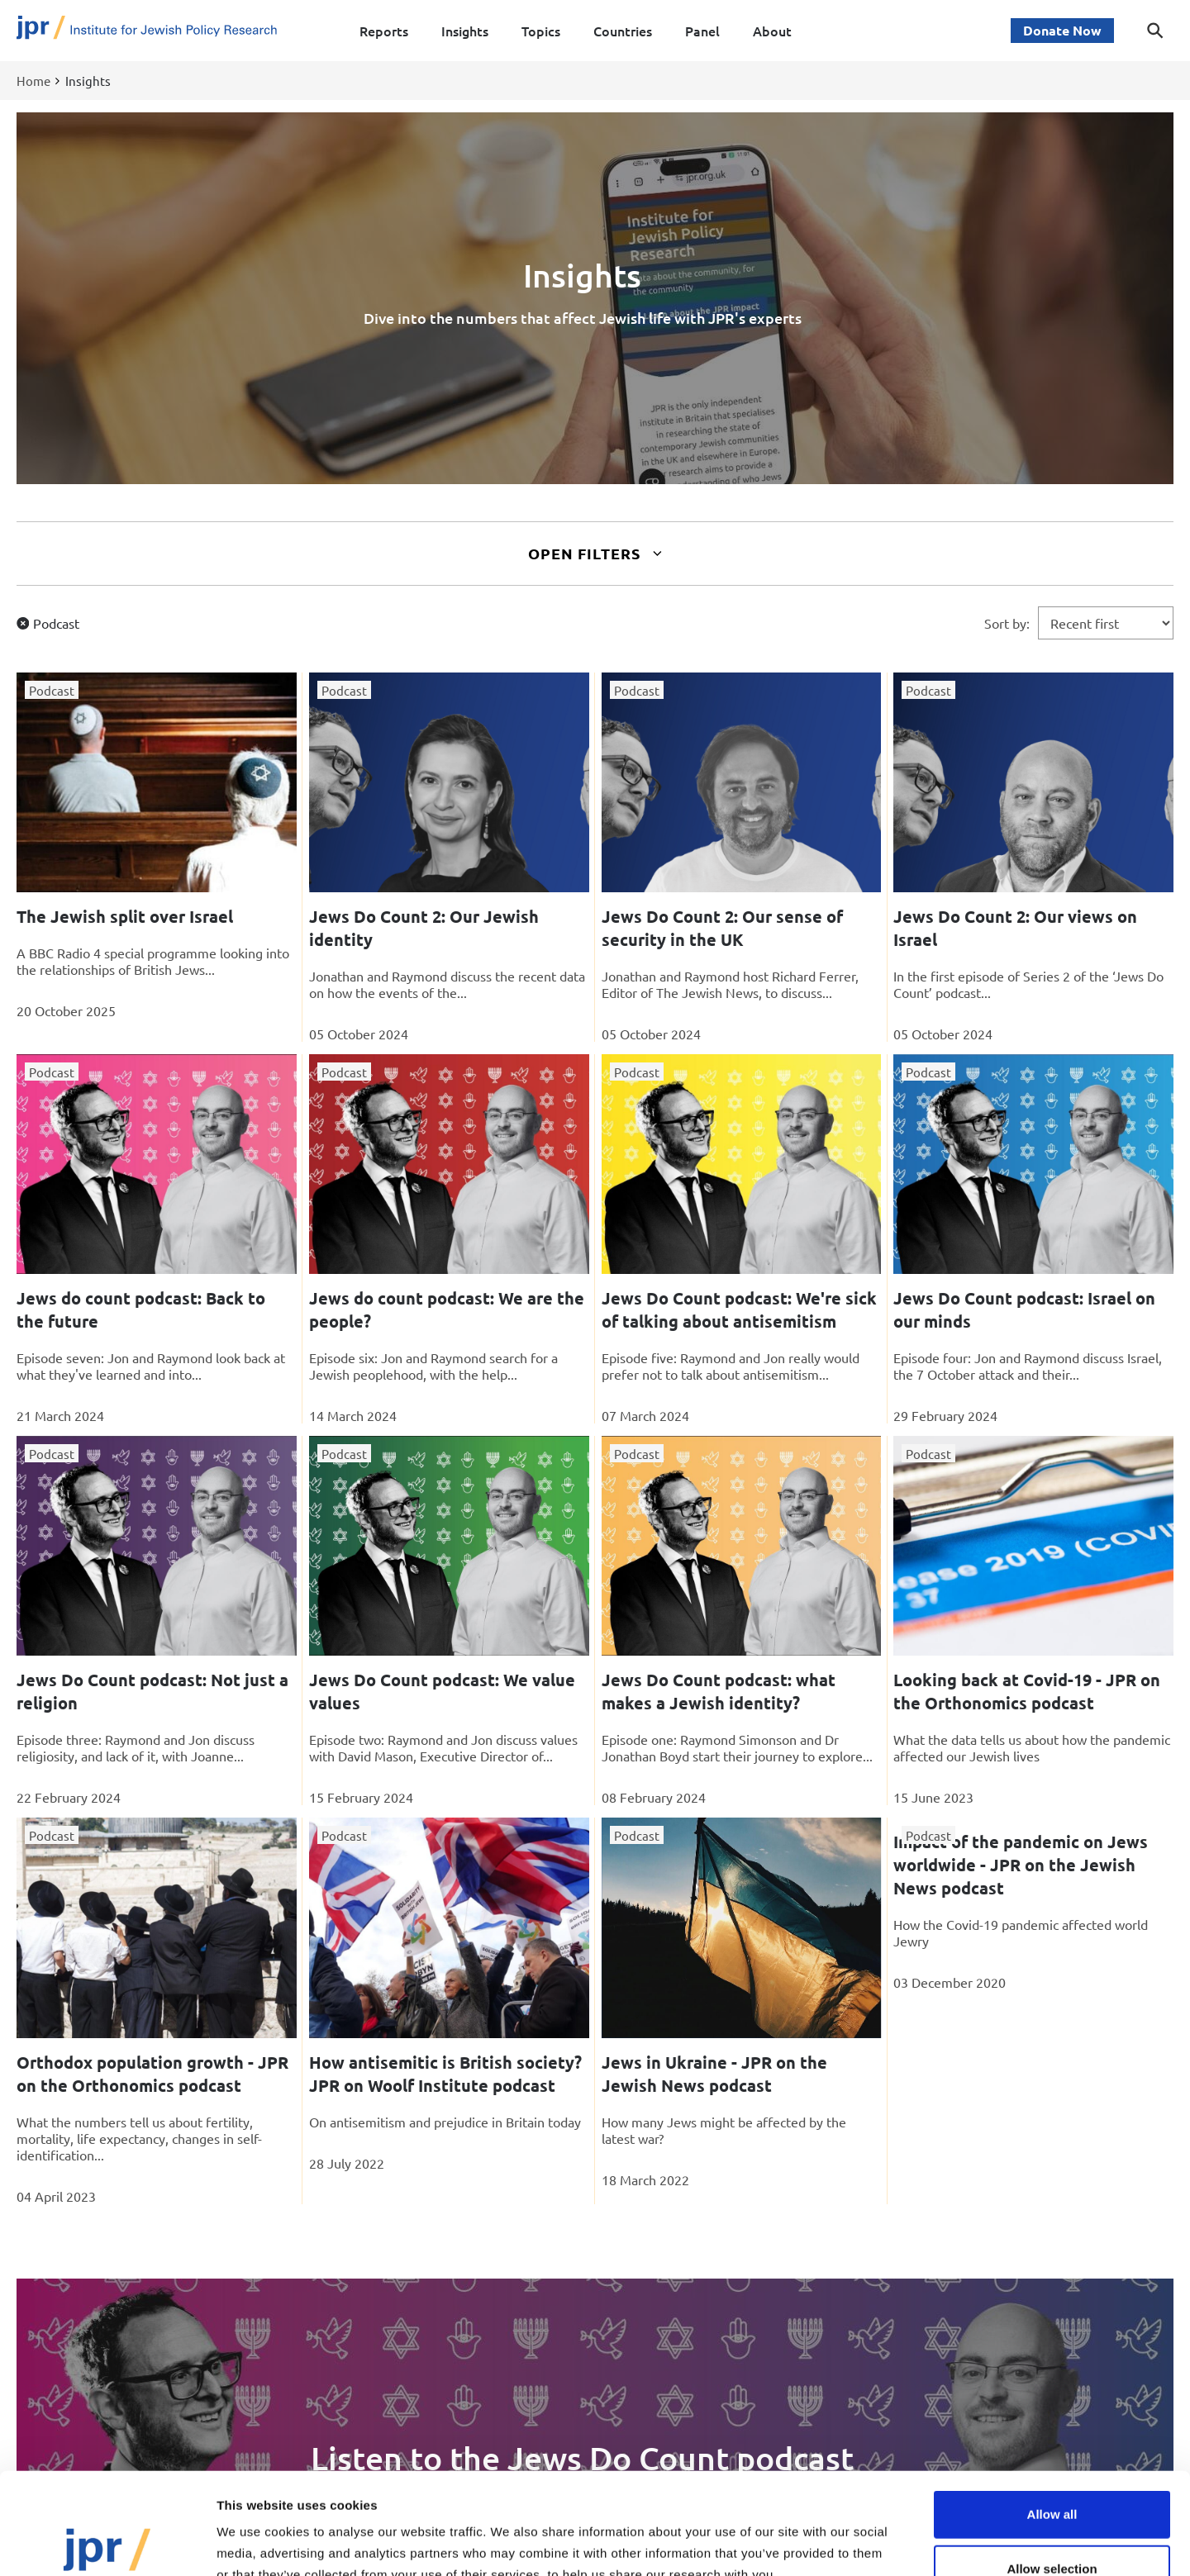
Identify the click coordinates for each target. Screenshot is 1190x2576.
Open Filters (595, 553)
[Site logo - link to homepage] (147, 31)
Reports (383, 30)
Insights (464, 30)
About (772, 30)
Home (33, 81)
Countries (622, 30)
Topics (540, 30)
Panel (702, 30)
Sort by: (1007, 623)
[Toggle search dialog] (1155, 30)
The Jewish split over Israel (125, 916)
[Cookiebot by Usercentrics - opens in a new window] (107, 2543)
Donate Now (1062, 30)
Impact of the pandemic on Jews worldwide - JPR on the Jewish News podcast (1020, 1865)
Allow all (1052, 2413)
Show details (867, 2543)
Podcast (56, 623)
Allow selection (1052, 2467)
